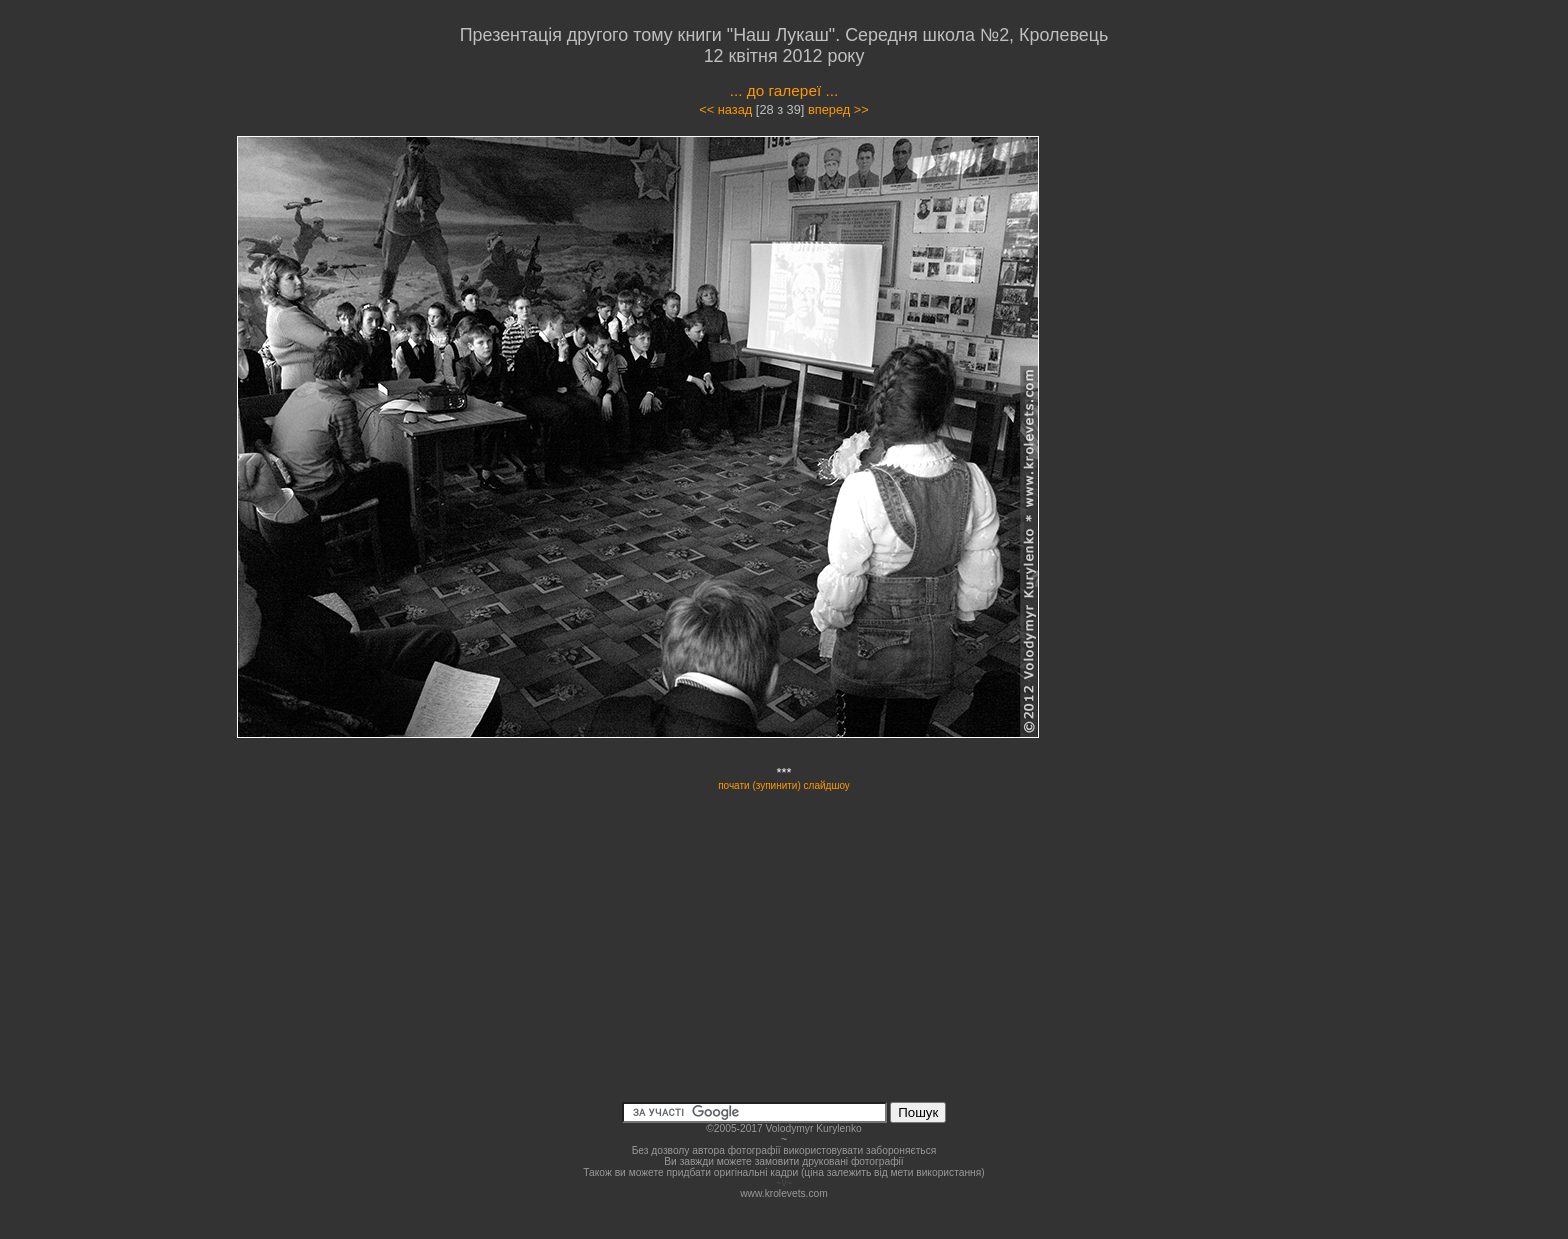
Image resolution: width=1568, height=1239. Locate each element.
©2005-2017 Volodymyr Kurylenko (783, 1128)
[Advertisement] (1206, 314)
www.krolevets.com (784, 1193)
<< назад (725, 109)
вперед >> (838, 109)
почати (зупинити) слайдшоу (784, 785)
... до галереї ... (784, 90)
